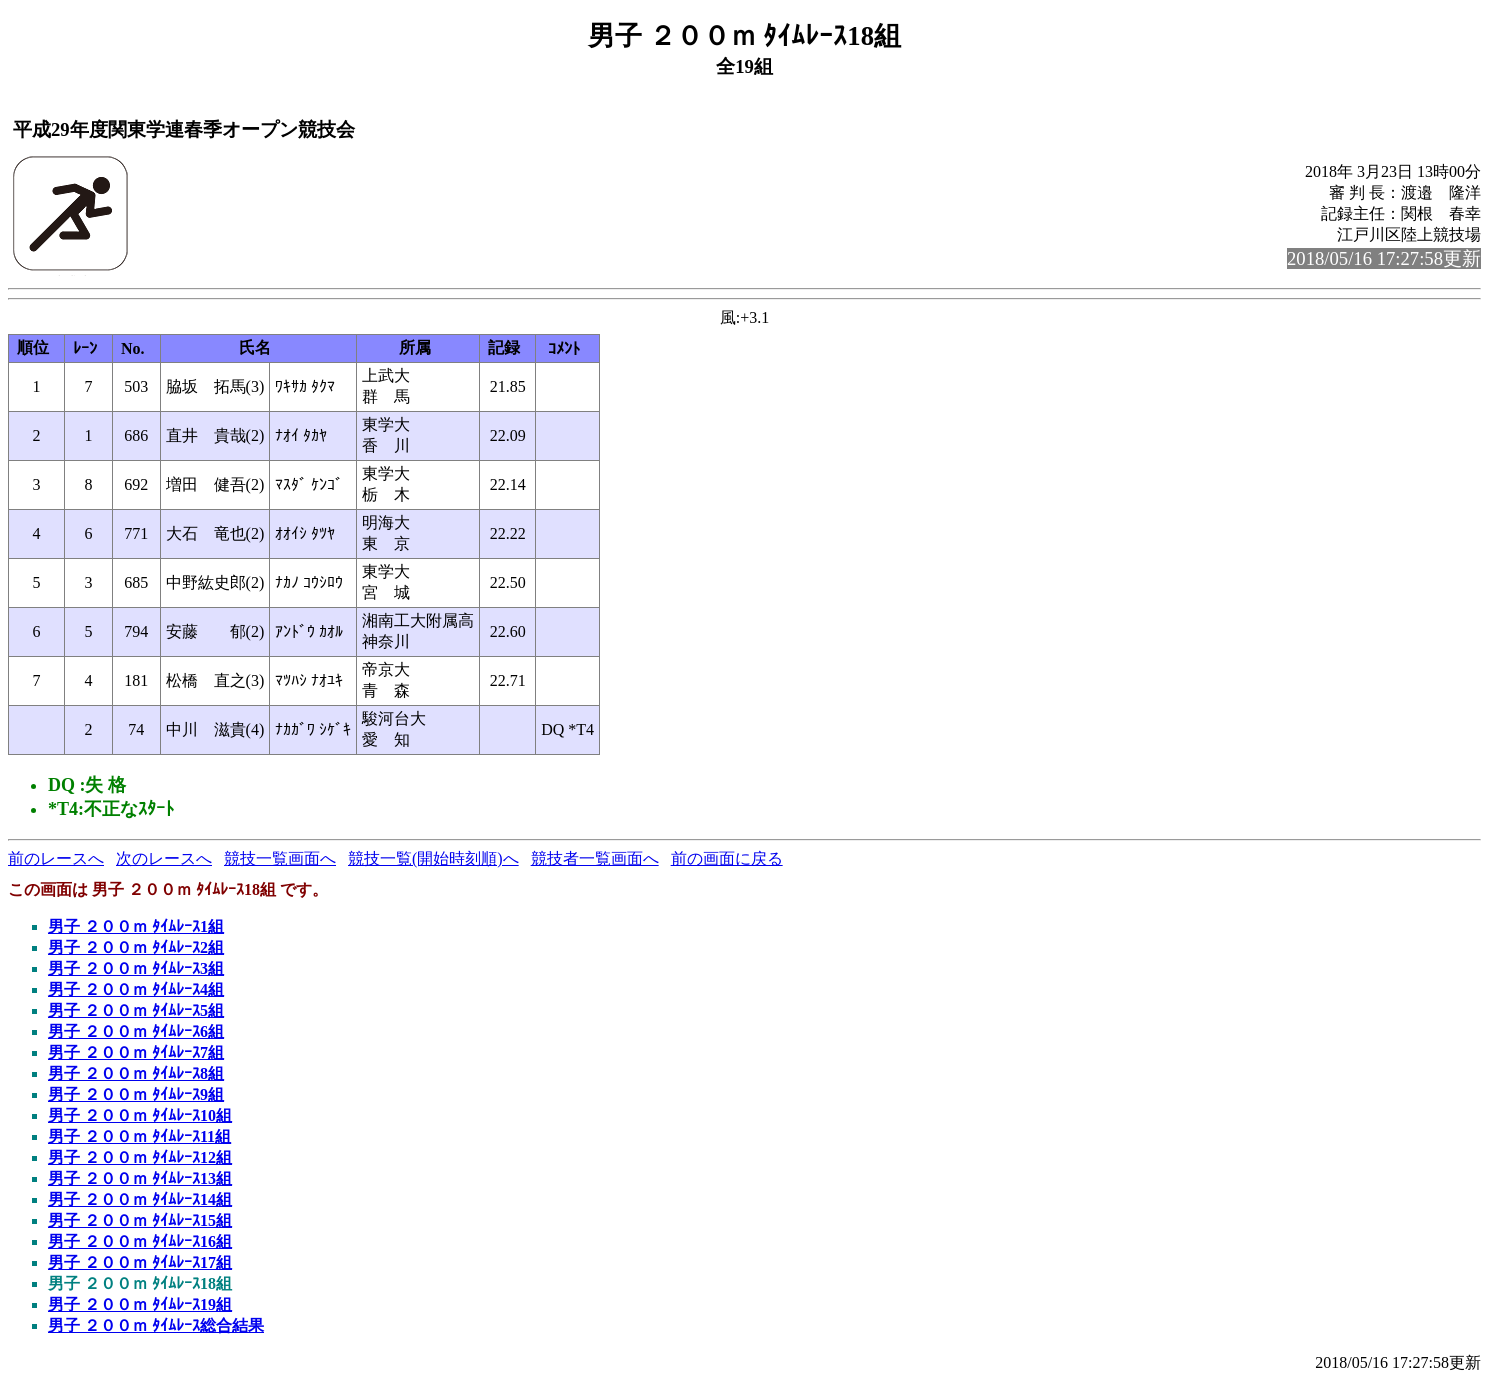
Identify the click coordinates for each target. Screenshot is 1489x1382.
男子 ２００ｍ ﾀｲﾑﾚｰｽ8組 (136, 1073)
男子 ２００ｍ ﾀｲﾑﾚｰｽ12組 (140, 1157)
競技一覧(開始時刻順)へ (433, 858)
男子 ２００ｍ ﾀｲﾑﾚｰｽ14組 (140, 1199)
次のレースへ (164, 858)
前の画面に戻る (727, 858)
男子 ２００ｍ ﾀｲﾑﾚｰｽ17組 (140, 1262)
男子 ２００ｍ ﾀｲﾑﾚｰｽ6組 (136, 1031)
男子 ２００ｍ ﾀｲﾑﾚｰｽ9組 (136, 1094)
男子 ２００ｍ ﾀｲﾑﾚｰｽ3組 (136, 968)
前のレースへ (56, 858)
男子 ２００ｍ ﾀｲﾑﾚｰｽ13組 (140, 1178)
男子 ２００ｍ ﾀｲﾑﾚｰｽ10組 (140, 1115)
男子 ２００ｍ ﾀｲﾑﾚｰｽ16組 (140, 1241)
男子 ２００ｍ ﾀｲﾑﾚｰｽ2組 (136, 947)
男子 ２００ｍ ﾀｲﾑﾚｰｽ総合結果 (156, 1325)
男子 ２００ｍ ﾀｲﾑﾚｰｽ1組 (136, 926)
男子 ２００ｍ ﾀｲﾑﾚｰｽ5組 (136, 1010)
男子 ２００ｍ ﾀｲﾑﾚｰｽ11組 (139, 1136)
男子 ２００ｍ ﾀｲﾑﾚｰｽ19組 (140, 1304)
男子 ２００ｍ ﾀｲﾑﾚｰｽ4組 (136, 989)
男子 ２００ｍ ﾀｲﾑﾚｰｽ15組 (140, 1220)
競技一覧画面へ (280, 858)
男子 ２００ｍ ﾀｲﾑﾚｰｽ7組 (136, 1052)
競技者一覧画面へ (595, 858)
